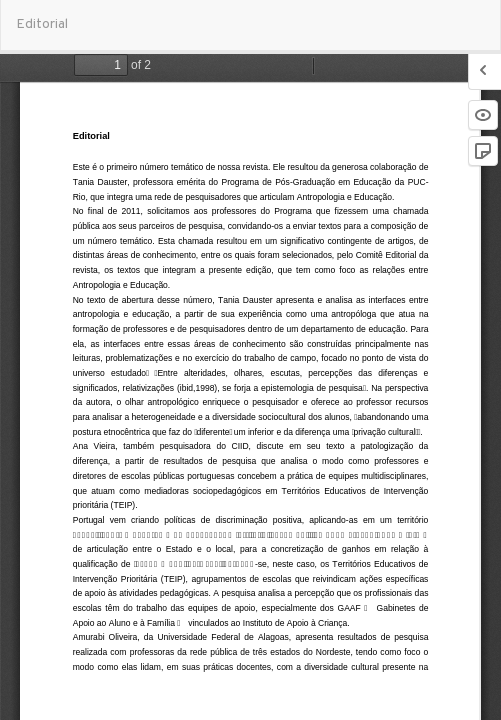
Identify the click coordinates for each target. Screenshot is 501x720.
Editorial (42, 24)
